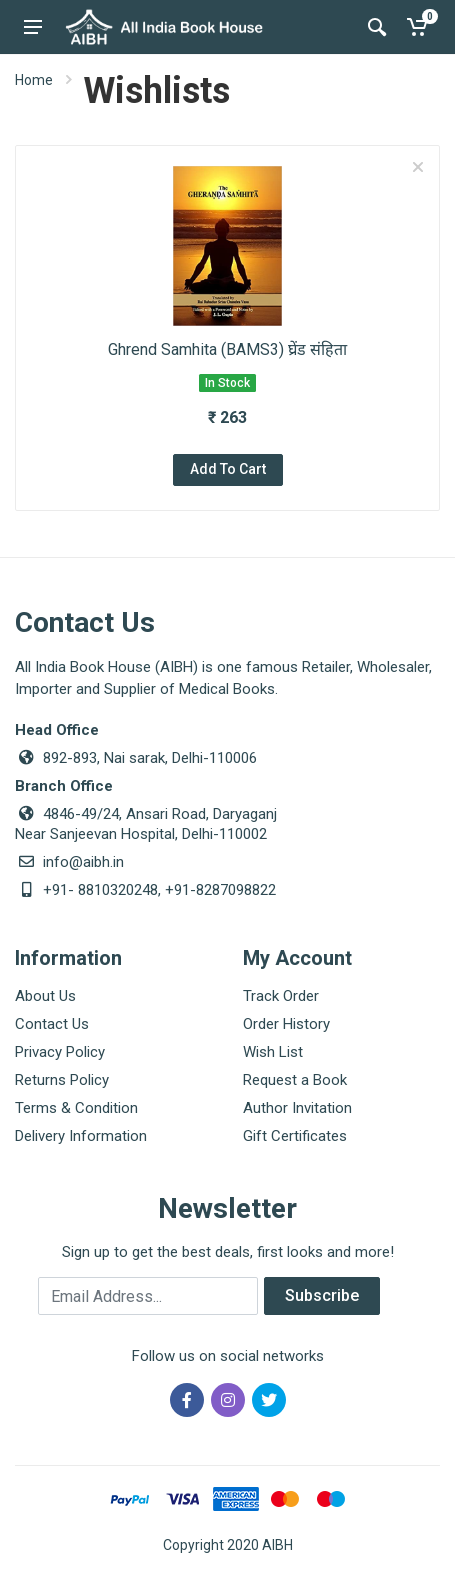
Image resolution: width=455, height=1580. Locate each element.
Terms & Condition (76, 1108)
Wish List (273, 1052)
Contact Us (52, 1024)
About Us (45, 996)
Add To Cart (228, 469)
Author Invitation (297, 1108)
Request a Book (295, 1080)
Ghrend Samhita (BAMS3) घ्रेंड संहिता (227, 349)
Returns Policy (62, 1080)
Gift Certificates (295, 1136)
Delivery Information (81, 1136)
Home (34, 80)
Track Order (281, 996)
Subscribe (322, 1295)
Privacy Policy (60, 1052)
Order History (286, 1024)
